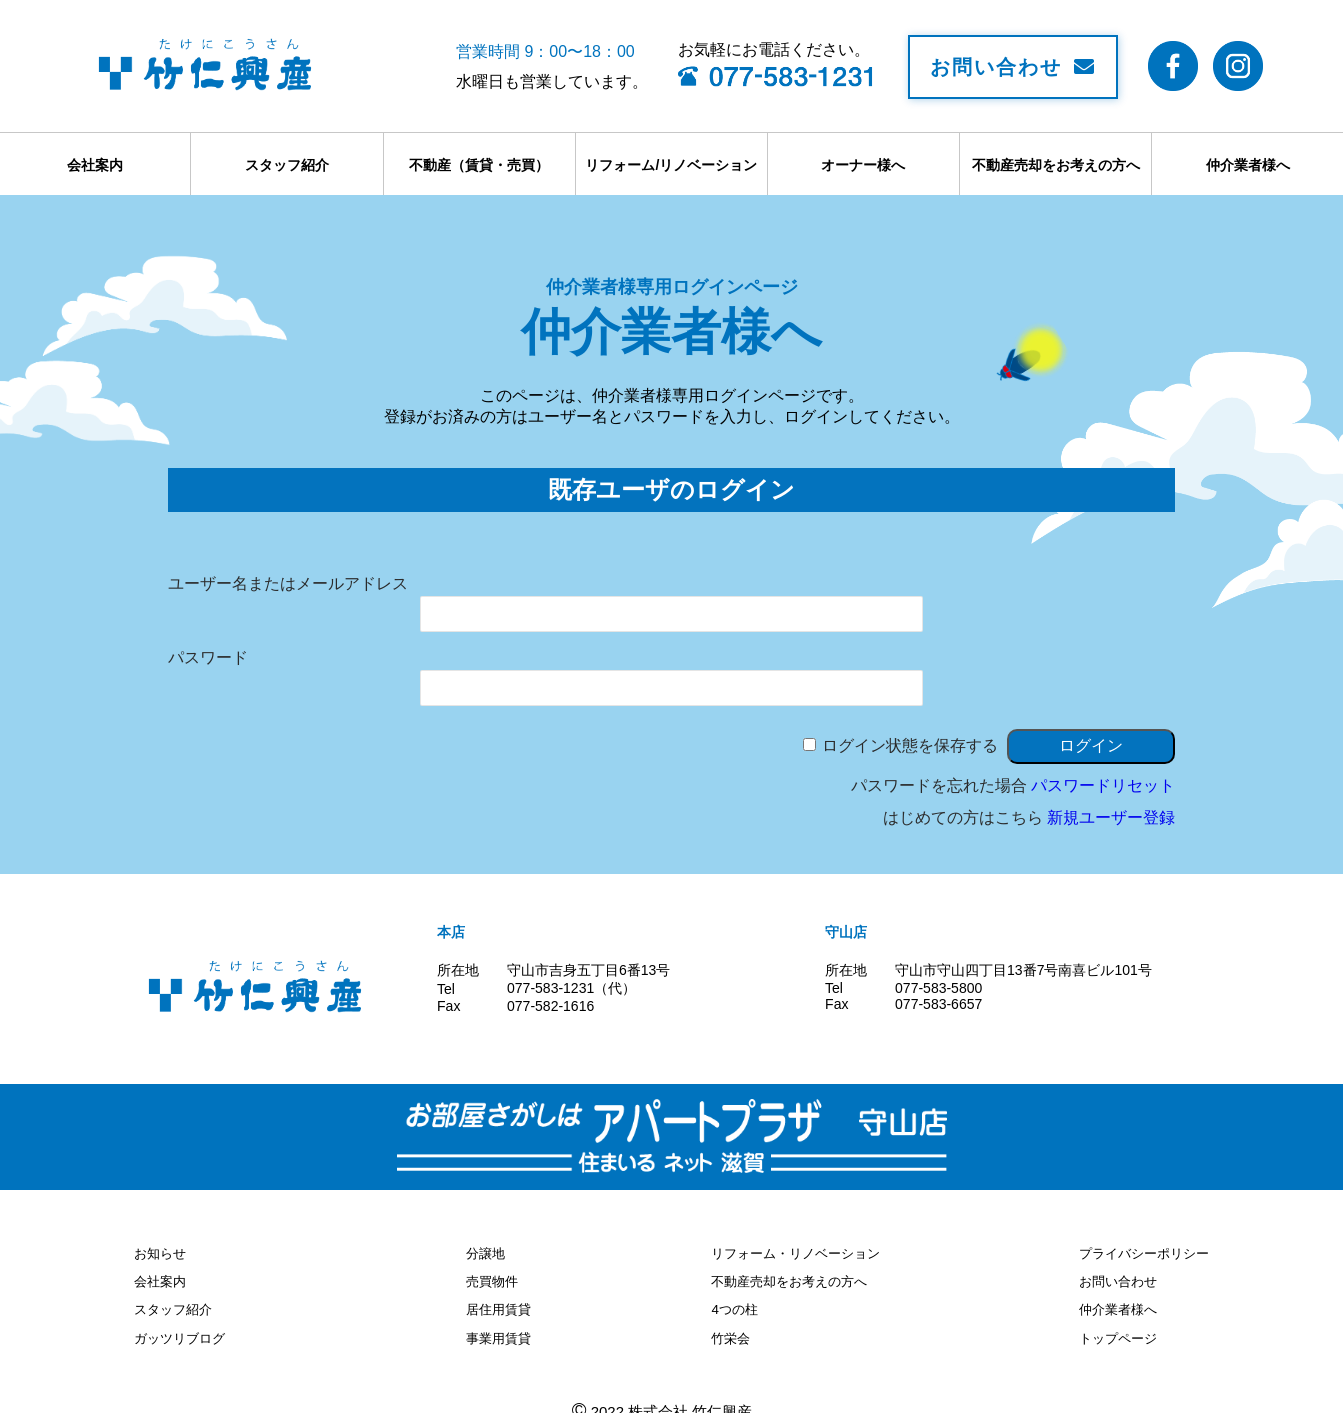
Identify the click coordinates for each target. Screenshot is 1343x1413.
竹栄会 (732, 1330)
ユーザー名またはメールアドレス (288, 583)
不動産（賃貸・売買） (479, 165)
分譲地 (482, 1252)
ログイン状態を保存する (910, 745)
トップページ (1111, 1330)
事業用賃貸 (496, 1330)
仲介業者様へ (1248, 165)
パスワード (208, 657)
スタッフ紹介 (287, 165)
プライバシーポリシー (1139, 1252)
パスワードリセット (1103, 785)
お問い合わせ (1013, 67)
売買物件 (489, 1278)
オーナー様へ (863, 165)
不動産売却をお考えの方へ (1056, 165)
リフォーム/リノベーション (671, 165)
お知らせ (162, 1252)
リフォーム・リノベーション (802, 1252)
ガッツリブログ (183, 1330)
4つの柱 (736, 1304)
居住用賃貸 (496, 1304)
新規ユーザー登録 (1111, 817)
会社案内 (95, 165)
